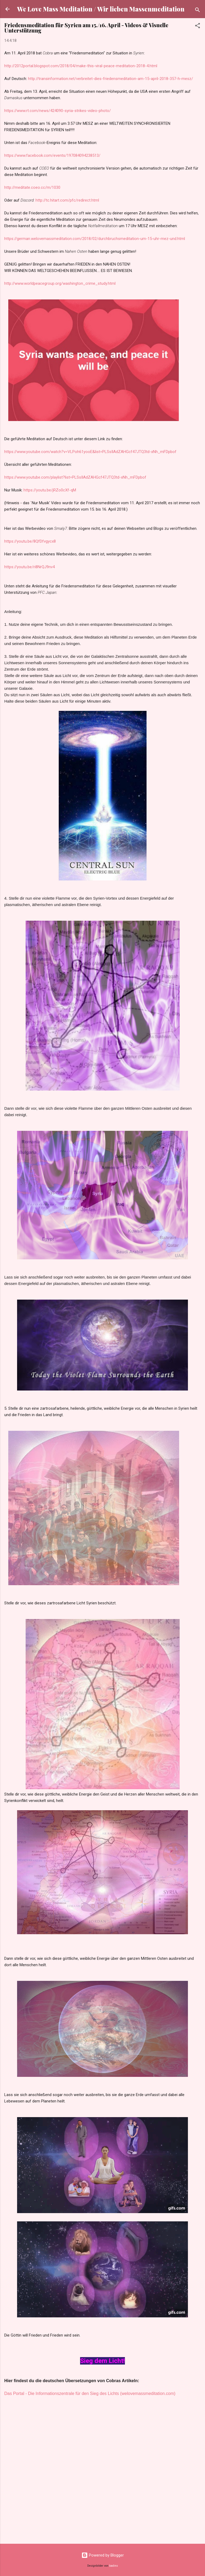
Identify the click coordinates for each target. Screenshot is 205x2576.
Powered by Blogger (102, 2555)
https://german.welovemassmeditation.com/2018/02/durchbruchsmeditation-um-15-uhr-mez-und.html (94, 238)
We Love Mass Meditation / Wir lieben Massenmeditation (100, 9)
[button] (197, 26)
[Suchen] (197, 11)
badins (113, 2565)
